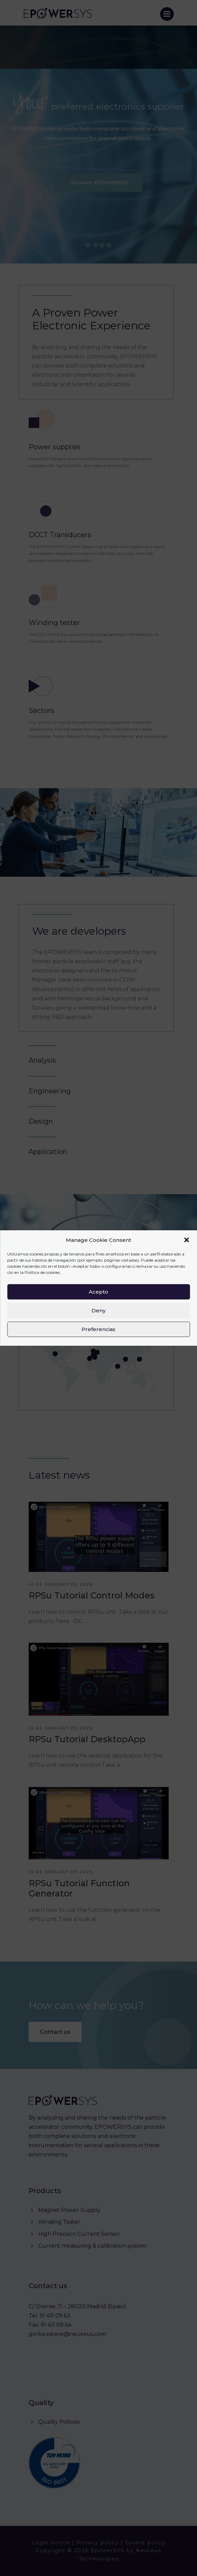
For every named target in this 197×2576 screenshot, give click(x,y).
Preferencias (98, 1329)
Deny (98, 1310)
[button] (186, 1240)
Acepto (98, 1292)
